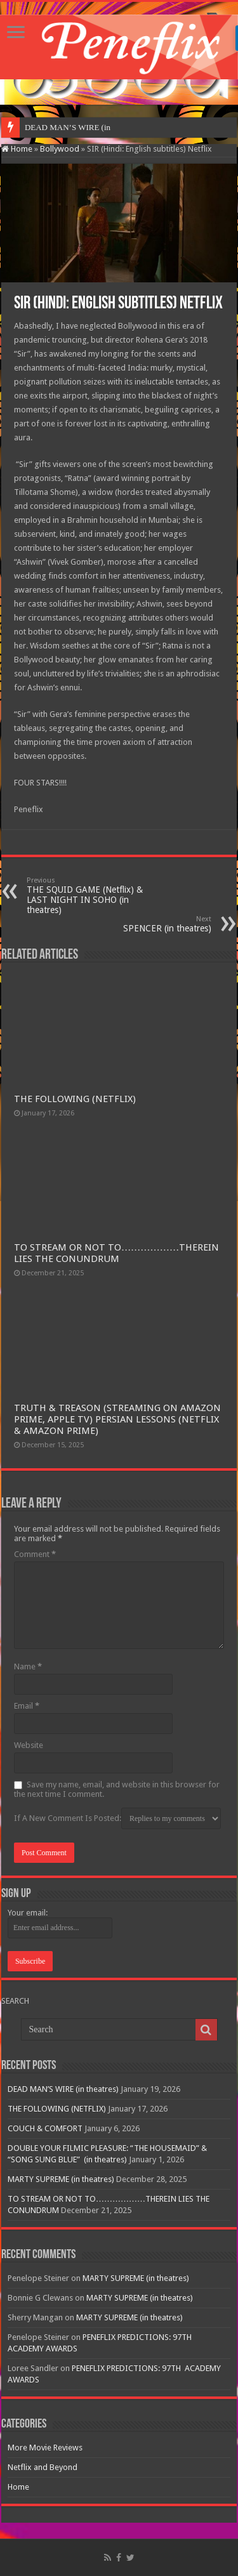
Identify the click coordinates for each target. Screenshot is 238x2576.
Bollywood (59, 149)
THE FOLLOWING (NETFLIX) (75, 1099)
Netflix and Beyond (42, 2467)
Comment (35, 1554)
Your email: (28, 1912)
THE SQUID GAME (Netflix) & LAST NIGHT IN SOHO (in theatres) (92, 895)
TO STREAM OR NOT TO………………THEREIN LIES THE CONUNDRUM (116, 1253)
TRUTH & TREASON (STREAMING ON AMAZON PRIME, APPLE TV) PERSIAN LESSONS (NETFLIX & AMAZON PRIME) (117, 1419)
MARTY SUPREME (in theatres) (61, 2179)
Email (26, 1706)
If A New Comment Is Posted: (117, 1818)
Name (28, 1666)
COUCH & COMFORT (45, 2128)
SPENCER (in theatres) (146, 924)
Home (16, 149)
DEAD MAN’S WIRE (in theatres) (63, 2089)
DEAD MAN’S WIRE (63, 127)
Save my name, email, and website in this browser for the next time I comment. (117, 1789)
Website (28, 1745)
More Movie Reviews (45, 2447)
